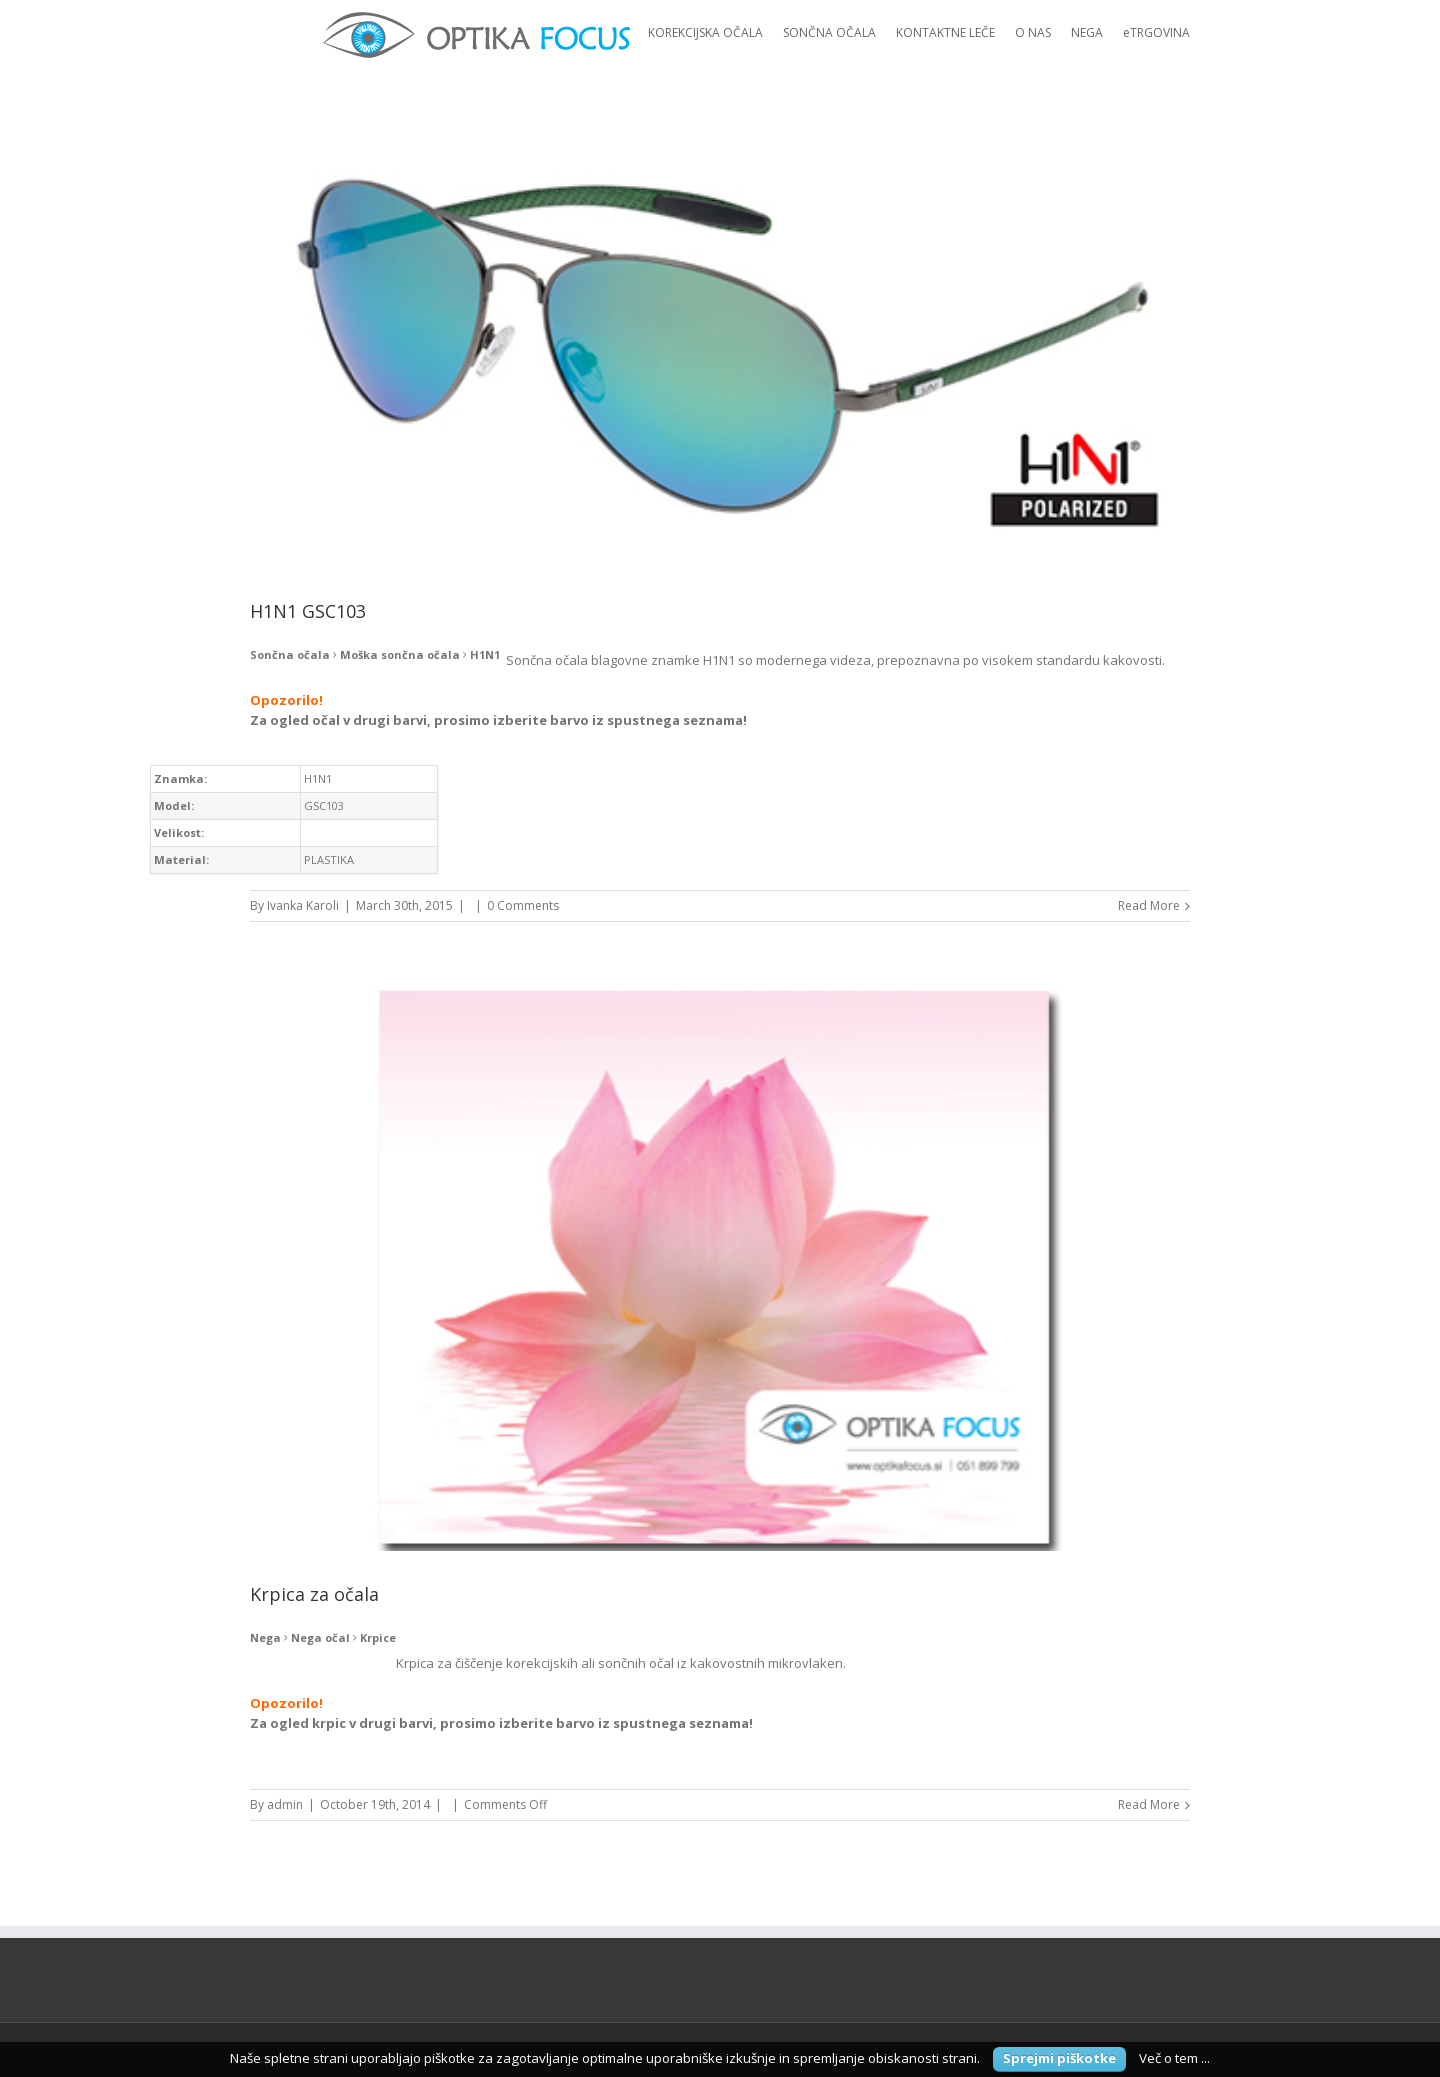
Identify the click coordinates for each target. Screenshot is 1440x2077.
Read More (1149, 905)
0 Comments (523, 905)
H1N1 (485, 654)
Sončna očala (290, 654)
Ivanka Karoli (303, 905)
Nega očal (320, 1637)
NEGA (1087, 32)
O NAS (1033, 32)
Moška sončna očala (400, 654)
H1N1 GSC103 (308, 611)
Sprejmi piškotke (1059, 2058)
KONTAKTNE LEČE (945, 32)
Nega (265, 1637)
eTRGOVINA (1156, 32)
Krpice (378, 1637)
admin (285, 1804)
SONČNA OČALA (829, 32)
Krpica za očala (314, 1594)
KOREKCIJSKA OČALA (705, 32)
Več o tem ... (1174, 2058)
